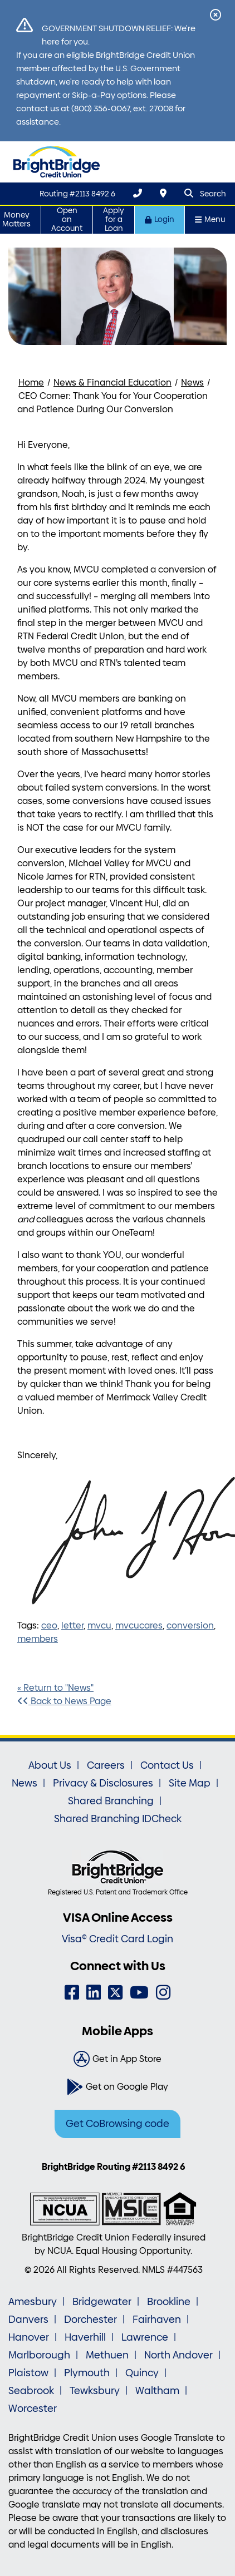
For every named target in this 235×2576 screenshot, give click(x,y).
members (37, 1639)
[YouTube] (139, 1992)
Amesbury (32, 2302)
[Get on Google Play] (117, 2087)
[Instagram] (163, 1992)
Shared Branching (111, 1801)
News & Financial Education (112, 382)
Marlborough (39, 2355)
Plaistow (28, 2373)
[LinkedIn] (93, 1992)
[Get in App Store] (117, 2059)
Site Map (189, 1783)
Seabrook (31, 2391)
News (192, 382)
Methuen (107, 2355)
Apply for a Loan (113, 219)
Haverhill (85, 2337)
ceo (49, 1625)
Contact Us (167, 1765)
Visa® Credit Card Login (117, 1939)
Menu (210, 219)
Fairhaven (157, 2320)
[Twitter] (115, 1992)
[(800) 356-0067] (137, 193)
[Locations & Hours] (163, 193)
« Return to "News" (55, 1687)
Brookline (168, 2302)
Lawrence (144, 2337)
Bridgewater (101, 2302)
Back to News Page (64, 1701)
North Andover (178, 2355)
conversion (190, 1625)
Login (159, 219)
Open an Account (66, 219)
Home (31, 382)
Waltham (157, 2391)
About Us (49, 1765)
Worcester (32, 2409)
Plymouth (87, 2373)
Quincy (142, 2373)
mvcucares (139, 1625)
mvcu (99, 1625)
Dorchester (90, 2320)
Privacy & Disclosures (103, 1783)
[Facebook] (72, 1992)
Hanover (28, 2337)
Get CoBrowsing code (117, 2124)
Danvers (28, 2320)
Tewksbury (95, 2391)
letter (72, 1625)
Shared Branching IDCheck (118, 1819)
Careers (106, 1765)
